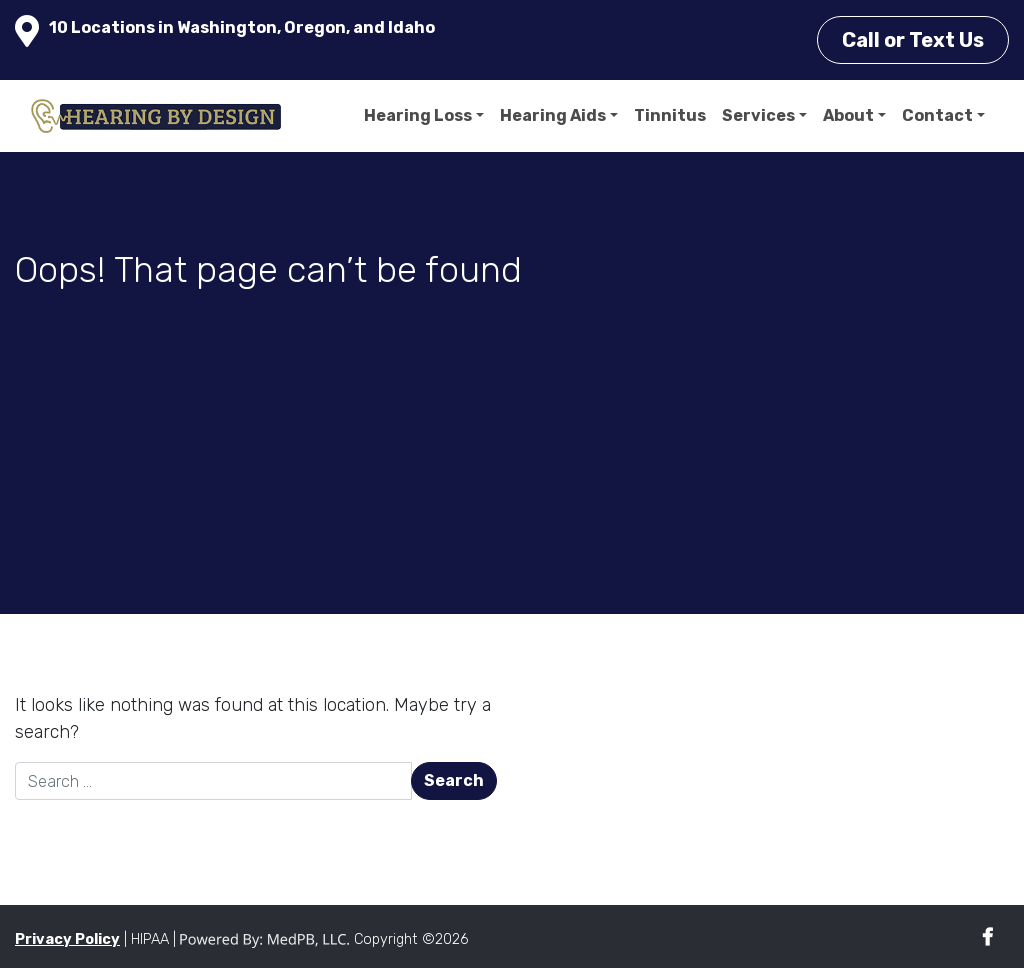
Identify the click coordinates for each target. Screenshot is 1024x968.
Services (758, 115)
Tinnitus (670, 115)
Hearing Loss (418, 115)
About (848, 115)
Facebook (987, 937)
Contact (937, 115)
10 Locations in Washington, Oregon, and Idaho (242, 27)
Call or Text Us (913, 40)
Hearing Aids (553, 115)
